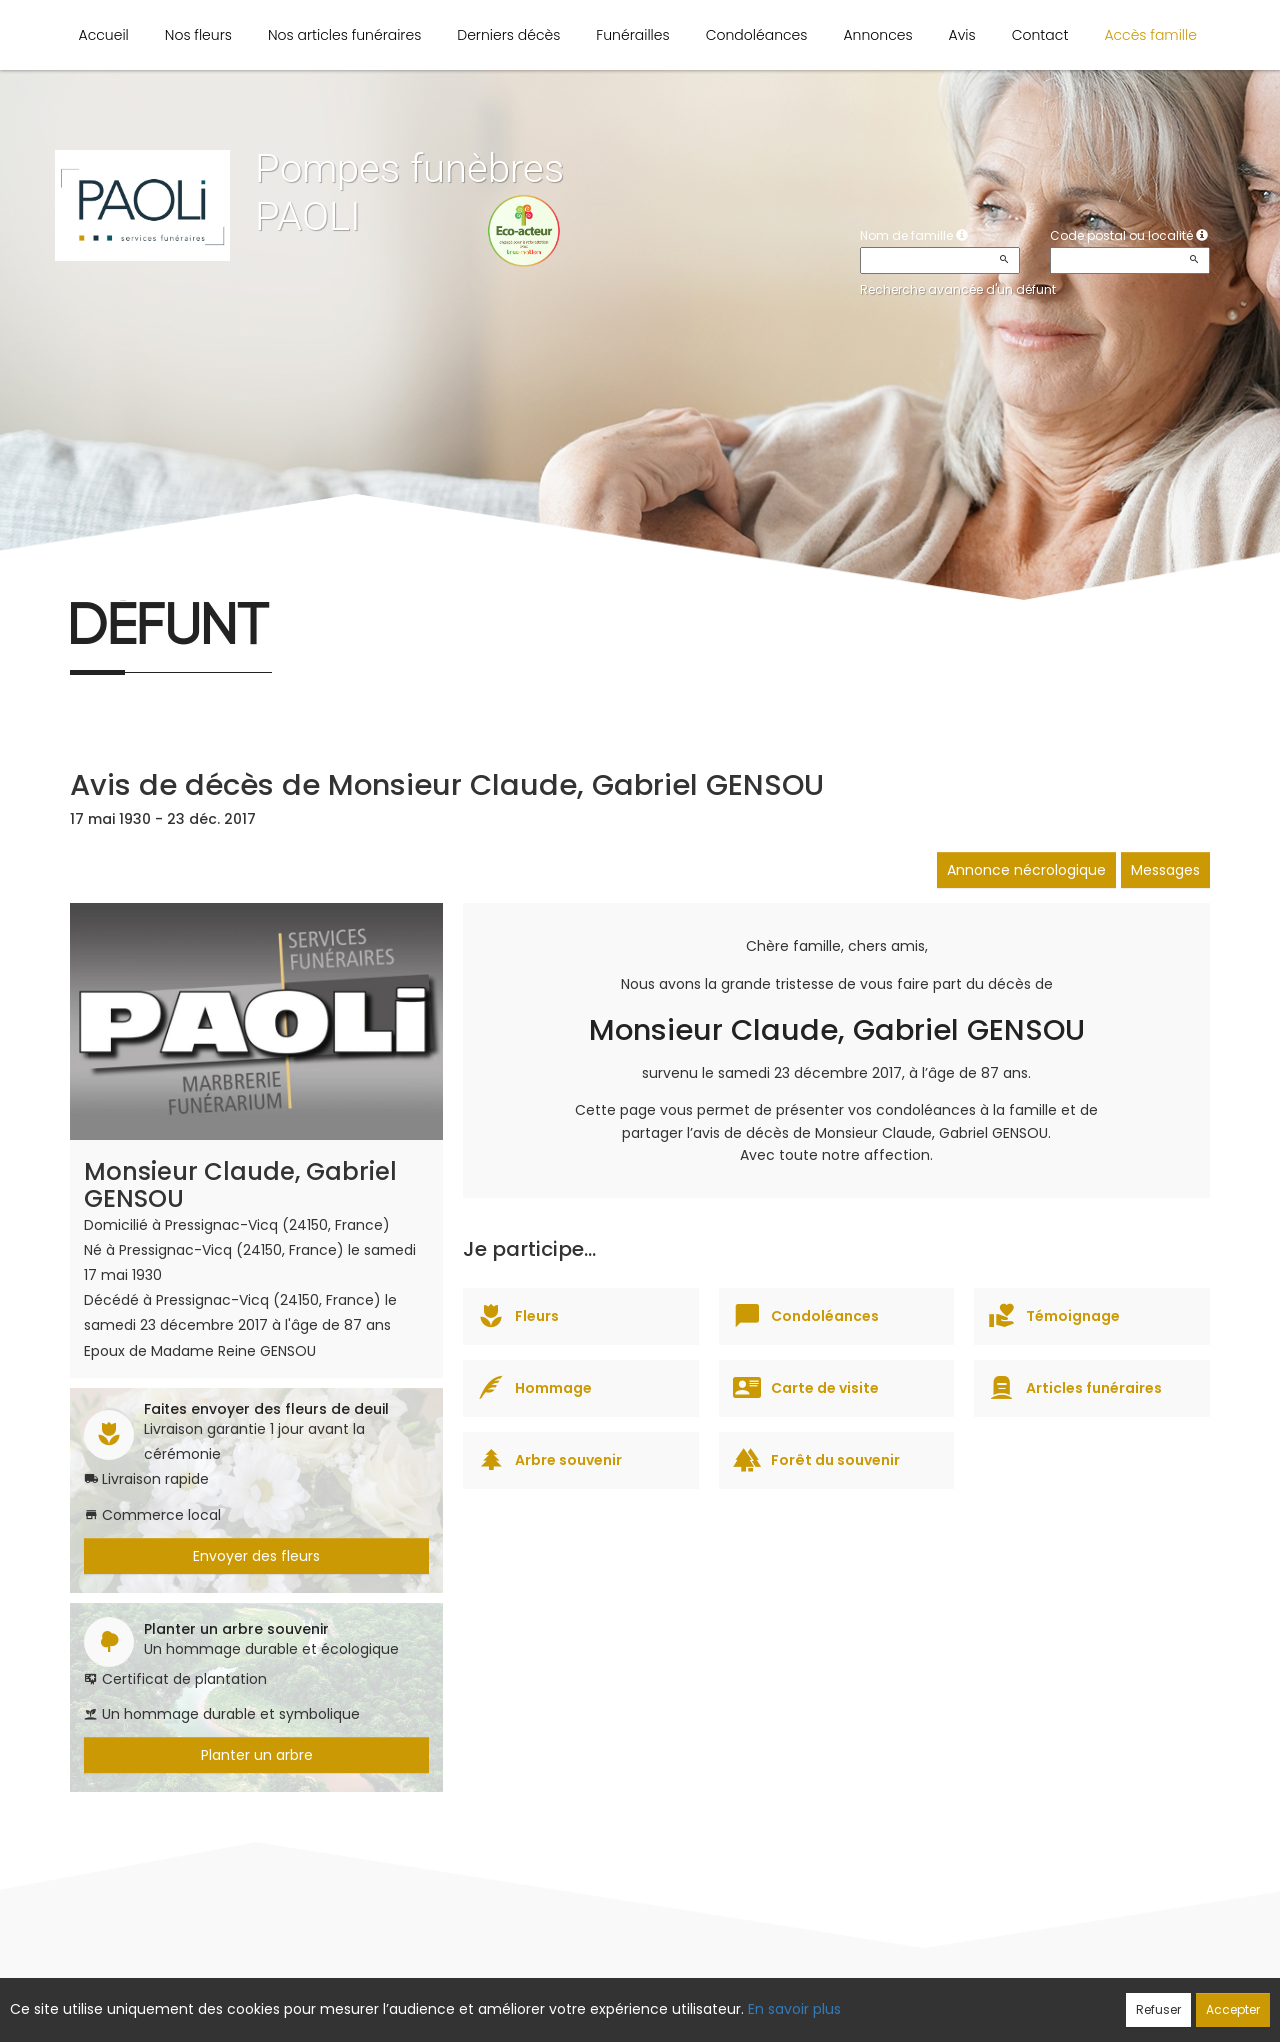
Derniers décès (508, 35)
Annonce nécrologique (1026, 870)
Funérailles (632, 35)
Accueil (104, 35)
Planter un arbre (257, 1755)
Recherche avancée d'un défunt (958, 289)
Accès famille (1150, 35)
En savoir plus (794, 2009)
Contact (1040, 35)
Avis (962, 35)
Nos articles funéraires (344, 35)
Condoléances (757, 35)
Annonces (877, 35)
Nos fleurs (198, 35)
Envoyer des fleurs (256, 1556)
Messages (1165, 870)
